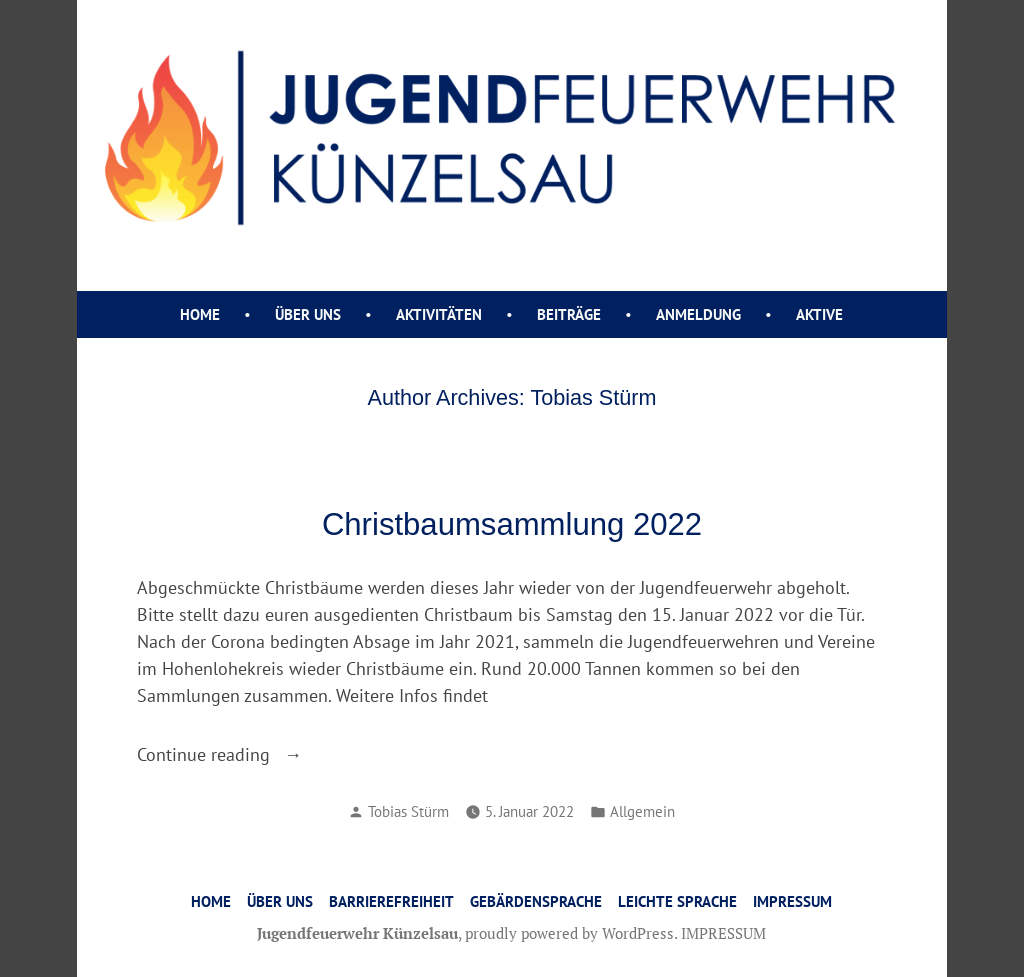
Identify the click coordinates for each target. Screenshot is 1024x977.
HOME (211, 901)
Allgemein (642, 811)
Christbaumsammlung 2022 (512, 524)
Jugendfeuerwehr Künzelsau (357, 933)
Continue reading (293, 754)
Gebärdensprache (536, 901)
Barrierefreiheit (391, 901)
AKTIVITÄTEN (439, 314)
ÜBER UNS (308, 314)
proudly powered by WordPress (569, 933)
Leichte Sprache (677, 901)
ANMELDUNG (698, 314)
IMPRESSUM (792, 901)
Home (200, 314)
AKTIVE (819, 314)
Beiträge (569, 314)
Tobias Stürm (408, 811)
